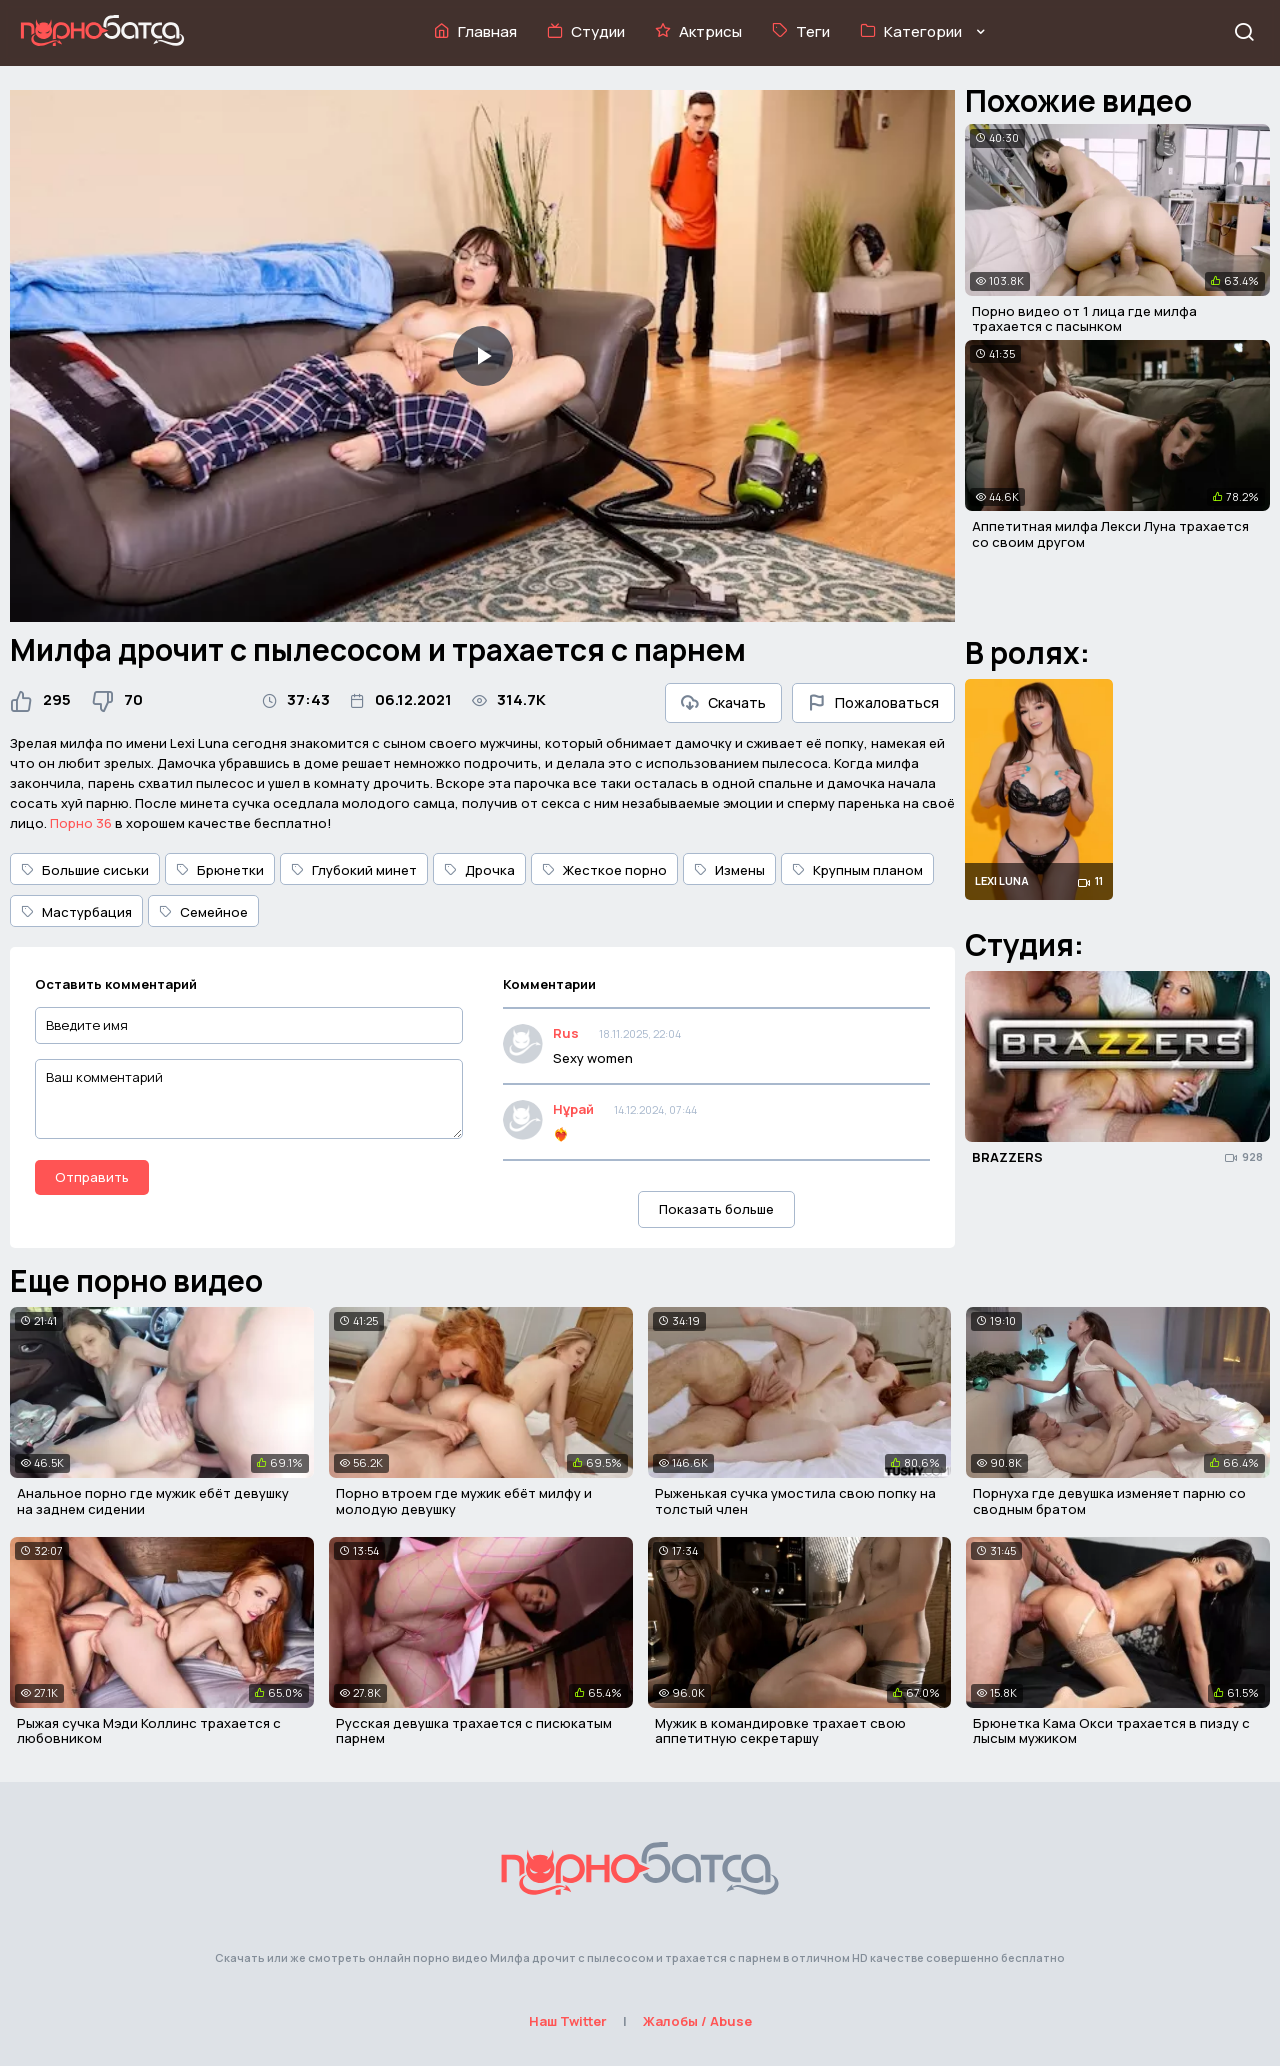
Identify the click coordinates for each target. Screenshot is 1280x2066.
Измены (729, 870)
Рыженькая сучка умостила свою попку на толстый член (795, 1501)
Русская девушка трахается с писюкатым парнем (474, 1731)
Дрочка (479, 870)
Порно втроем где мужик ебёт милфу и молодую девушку (464, 1501)
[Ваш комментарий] (249, 1099)
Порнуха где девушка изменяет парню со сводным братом (1109, 1501)
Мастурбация (76, 912)
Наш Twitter (568, 2021)
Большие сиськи (85, 870)
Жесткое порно (604, 870)
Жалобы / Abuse (697, 2021)
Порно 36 (81, 823)
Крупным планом (857, 870)
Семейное (203, 912)
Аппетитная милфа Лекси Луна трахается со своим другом (1110, 534)
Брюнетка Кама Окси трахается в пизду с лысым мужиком (1111, 1731)
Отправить (92, 1177)
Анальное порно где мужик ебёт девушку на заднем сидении (153, 1501)
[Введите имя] (249, 1025)
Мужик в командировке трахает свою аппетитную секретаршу (780, 1731)
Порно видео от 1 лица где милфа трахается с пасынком (1084, 319)
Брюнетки (220, 870)
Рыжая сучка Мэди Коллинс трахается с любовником (149, 1731)
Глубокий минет (354, 870)
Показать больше (716, 1209)
